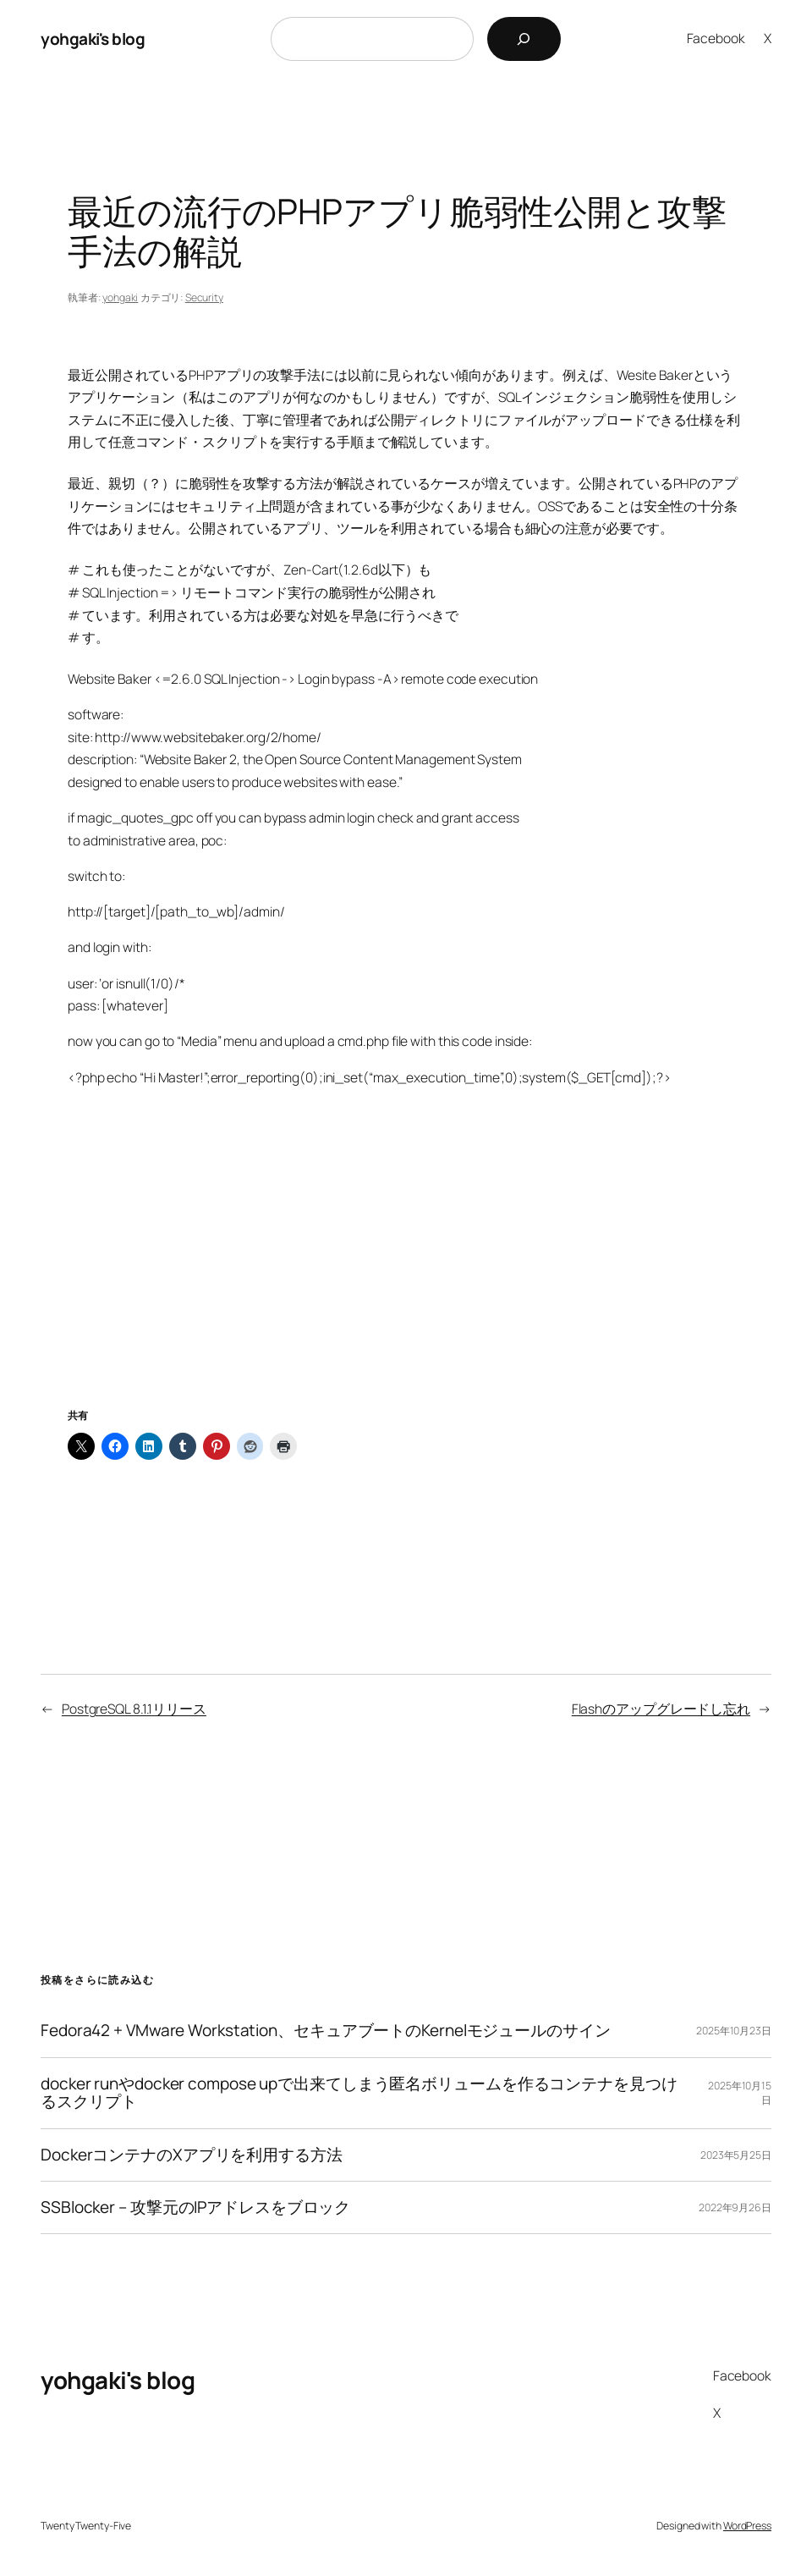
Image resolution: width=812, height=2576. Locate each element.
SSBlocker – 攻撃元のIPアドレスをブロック (195, 2207)
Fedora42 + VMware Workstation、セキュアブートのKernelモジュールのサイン (326, 2030)
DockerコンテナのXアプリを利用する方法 (192, 2155)
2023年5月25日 (735, 2155)
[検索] (524, 39)
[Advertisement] (406, 1268)
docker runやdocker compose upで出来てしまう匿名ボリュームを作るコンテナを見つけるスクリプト (359, 2093)
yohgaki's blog (93, 39)
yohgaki (120, 297)
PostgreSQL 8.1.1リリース (134, 1708)
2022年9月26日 (735, 2207)
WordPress (747, 2525)
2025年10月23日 (733, 2030)
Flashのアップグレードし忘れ (661, 1708)
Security (204, 297)
